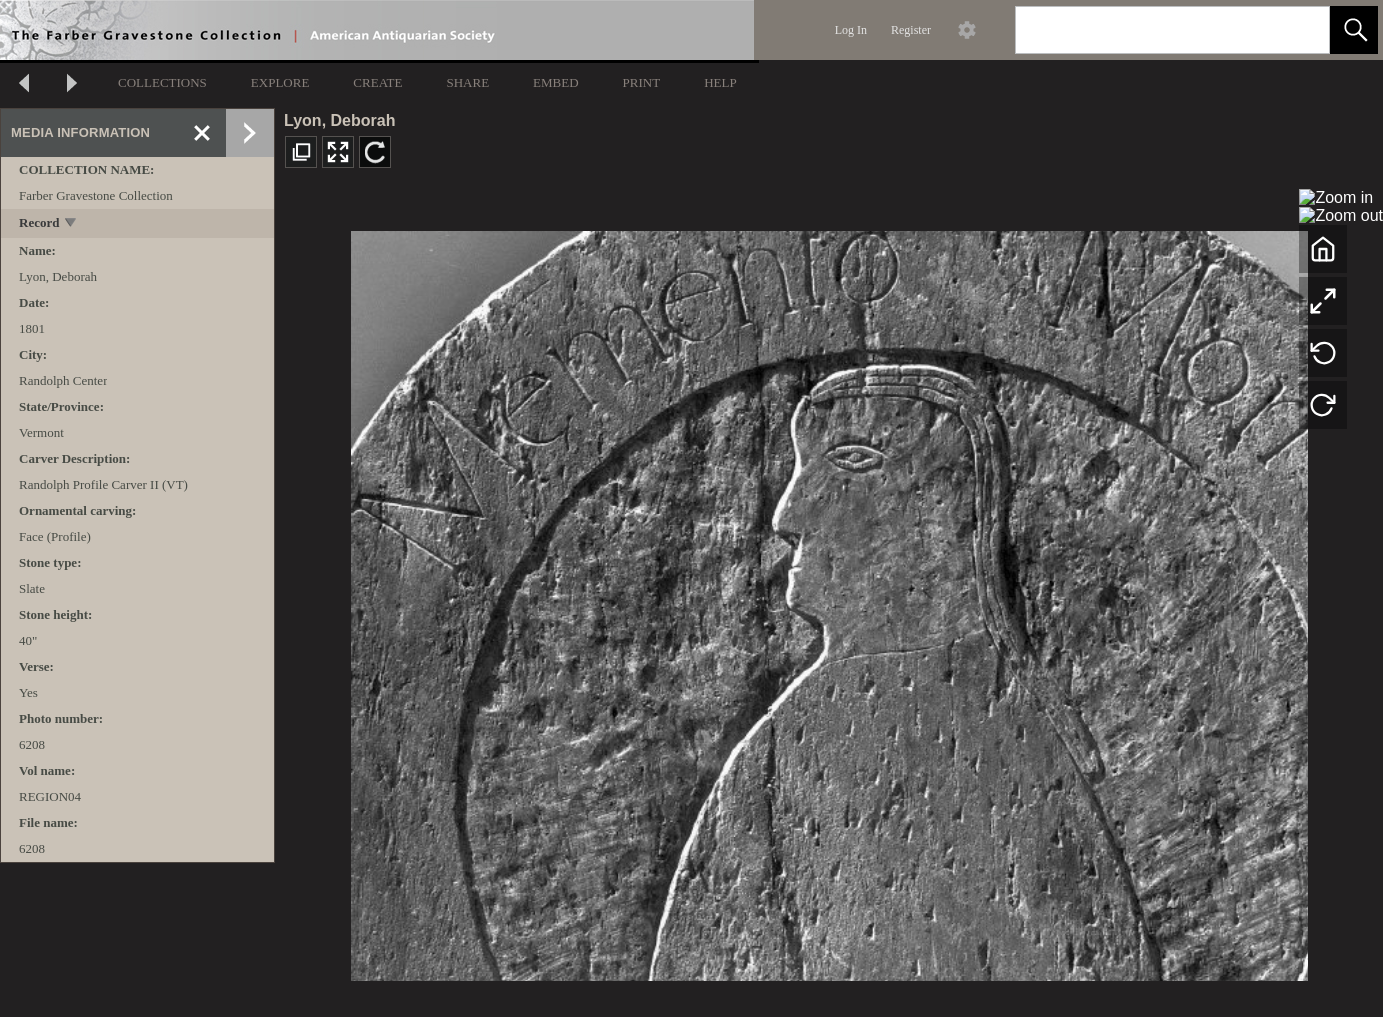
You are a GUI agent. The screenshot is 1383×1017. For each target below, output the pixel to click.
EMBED (556, 82)
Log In (851, 30)
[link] (1298, 29)
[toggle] (71, 224)
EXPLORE (280, 82)
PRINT (642, 82)
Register (911, 30)
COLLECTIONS (162, 82)
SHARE (467, 82)
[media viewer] (829, 600)
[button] (1354, 30)
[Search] (1149, 30)
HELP (720, 82)
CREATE (377, 82)
